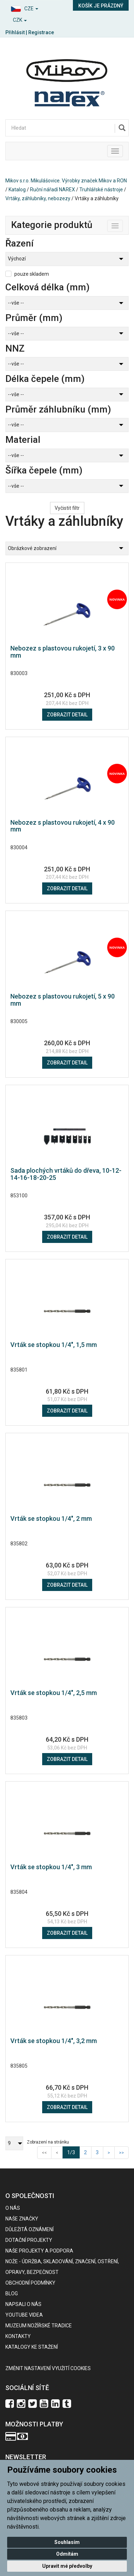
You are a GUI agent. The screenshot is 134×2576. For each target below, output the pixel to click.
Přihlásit (15, 32)
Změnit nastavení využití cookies (48, 2368)
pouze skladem (31, 274)
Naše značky (21, 2219)
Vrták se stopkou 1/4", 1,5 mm (53, 1344)
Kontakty (18, 2336)
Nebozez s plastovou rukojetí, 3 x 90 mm (62, 651)
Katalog (17, 189)
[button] (33, 7)
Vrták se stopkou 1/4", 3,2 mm (53, 2040)
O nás (12, 2208)
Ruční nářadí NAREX (52, 189)
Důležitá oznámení (29, 2229)
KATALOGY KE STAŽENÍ (31, 2347)
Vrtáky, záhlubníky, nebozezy (37, 198)
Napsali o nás (23, 2304)
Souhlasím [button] (67, 2542)
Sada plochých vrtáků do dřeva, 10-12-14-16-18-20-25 (65, 1174)
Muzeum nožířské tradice (38, 2325)
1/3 (73, 2152)
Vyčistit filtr (67, 508)
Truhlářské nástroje (101, 189)
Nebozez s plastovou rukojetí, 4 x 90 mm (62, 826)
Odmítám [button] (67, 2554)
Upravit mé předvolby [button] (67, 2566)
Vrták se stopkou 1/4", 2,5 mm (53, 1692)
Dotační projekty (28, 2240)
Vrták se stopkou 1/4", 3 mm (51, 1867)
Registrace (41, 32)
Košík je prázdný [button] (100, 6)
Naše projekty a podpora (39, 2251)
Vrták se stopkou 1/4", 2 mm (51, 1518)
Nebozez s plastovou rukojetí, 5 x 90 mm (62, 999)
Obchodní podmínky (30, 2283)
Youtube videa (24, 2315)
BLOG (11, 2293)
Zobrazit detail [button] (67, 714)
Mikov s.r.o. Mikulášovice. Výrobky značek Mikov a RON (66, 180)
